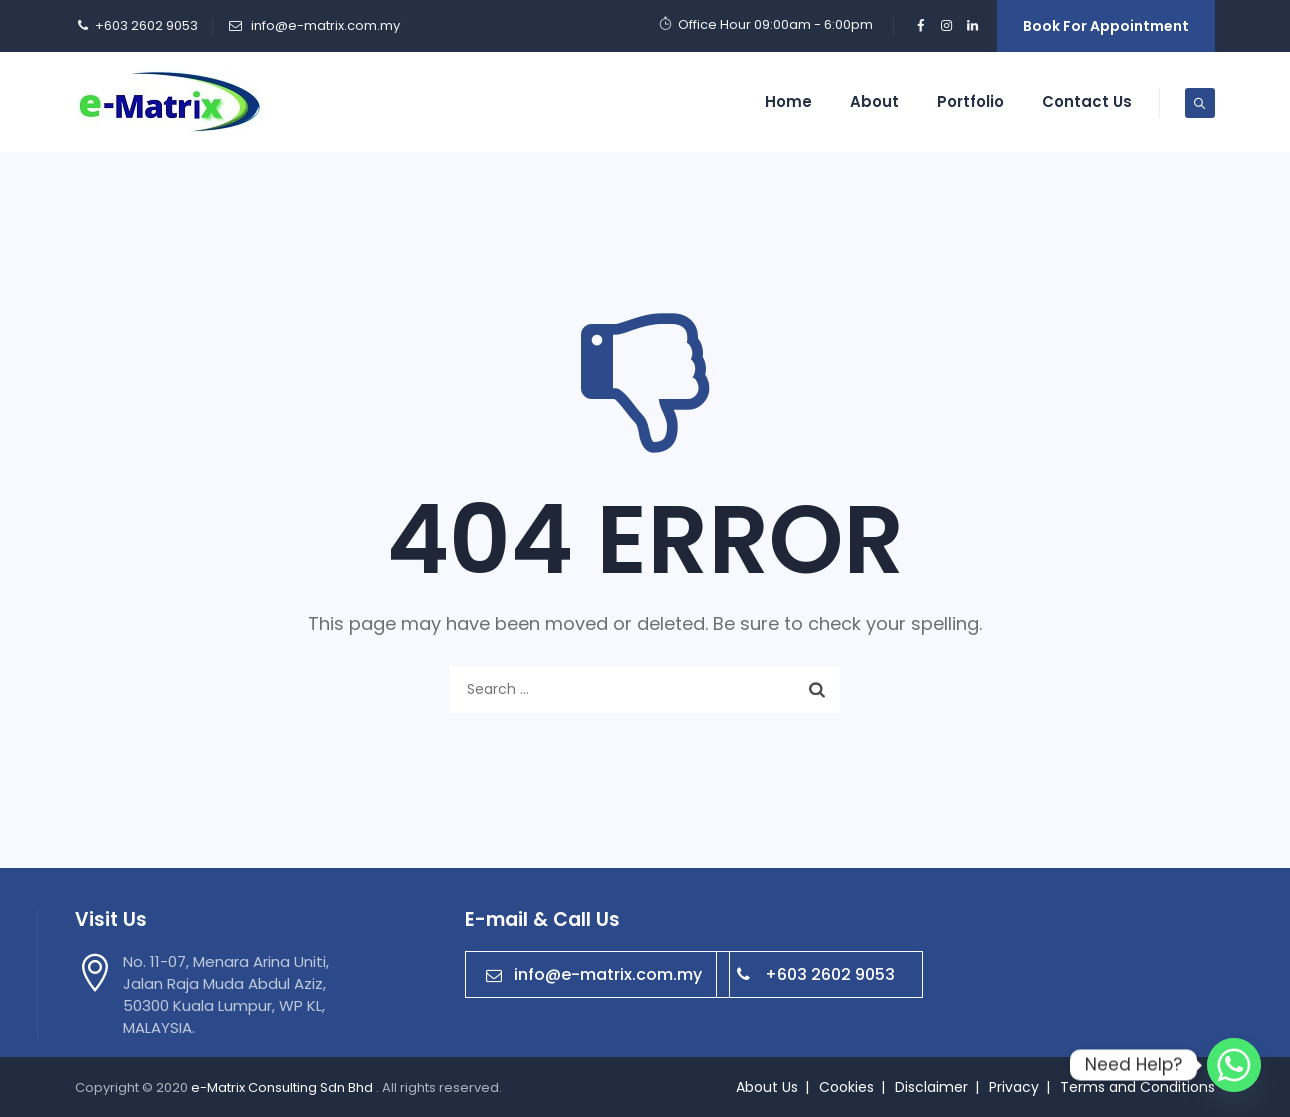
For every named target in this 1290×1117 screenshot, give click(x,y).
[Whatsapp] (1234, 1065)
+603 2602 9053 (816, 974)
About (874, 101)
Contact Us (1087, 101)
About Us (767, 1087)
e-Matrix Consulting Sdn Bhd (283, 1087)
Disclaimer (931, 1087)
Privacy (1014, 1087)
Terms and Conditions (1137, 1087)
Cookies (846, 1087)
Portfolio (970, 101)
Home (788, 101)
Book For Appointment (1106, 26)
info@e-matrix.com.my (324, 25)
